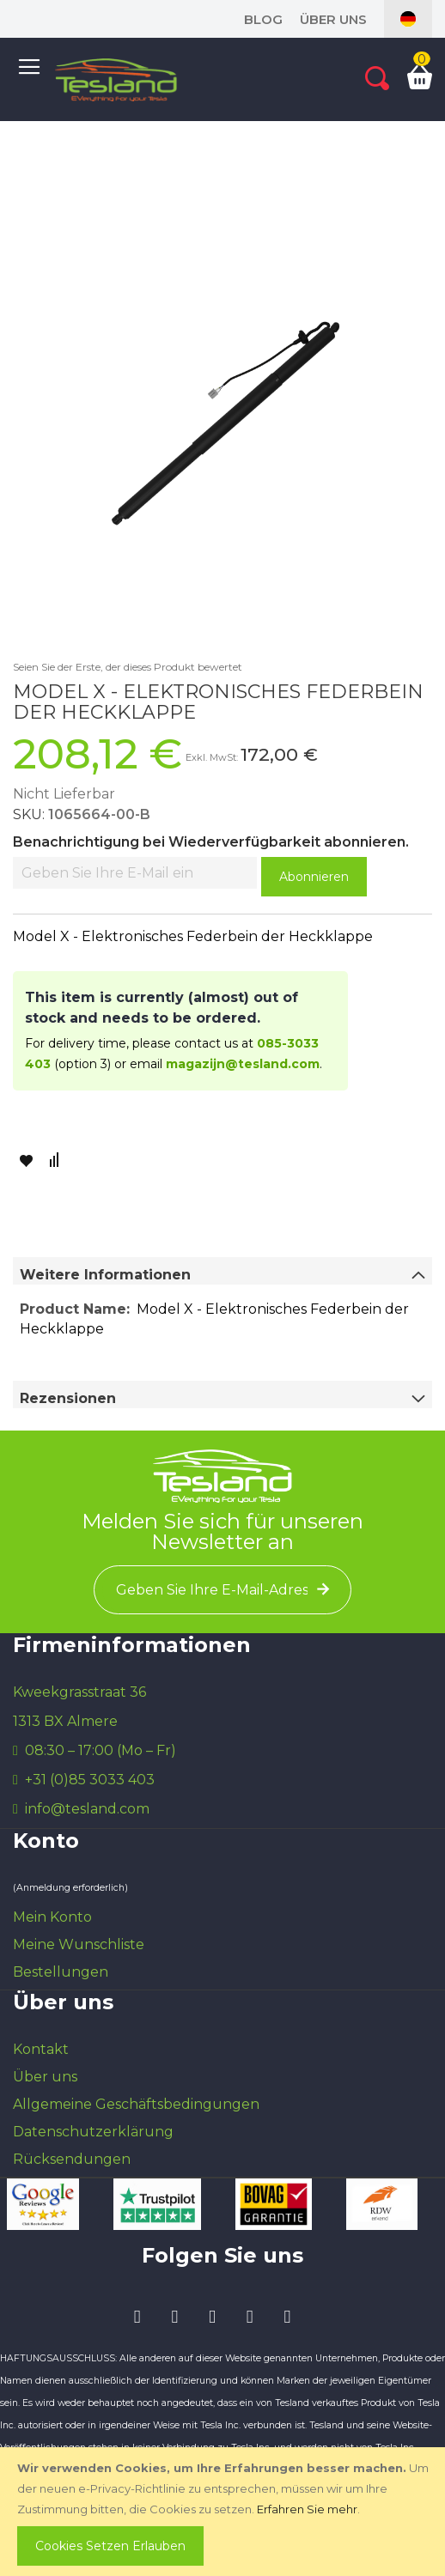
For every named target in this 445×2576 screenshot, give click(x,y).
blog (263, 19)
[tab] (222, 1271)
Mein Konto (52, 1917)
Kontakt (41, 2049)
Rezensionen (68, 1398)
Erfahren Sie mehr (307, 2509)
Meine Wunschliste (78, 1944)
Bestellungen (60, 1972)
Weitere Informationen (105, 1275)
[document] (224, 2512)
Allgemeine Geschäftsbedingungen (136, 2104)
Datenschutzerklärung (93, 2131)
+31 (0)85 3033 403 (90, 1779)
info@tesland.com (87, 1809)
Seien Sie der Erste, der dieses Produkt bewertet (127, 666)
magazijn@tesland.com (243, 1064)
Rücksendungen (72, 2159)
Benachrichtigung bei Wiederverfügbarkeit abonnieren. (211, 842)
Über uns (333, 19)
